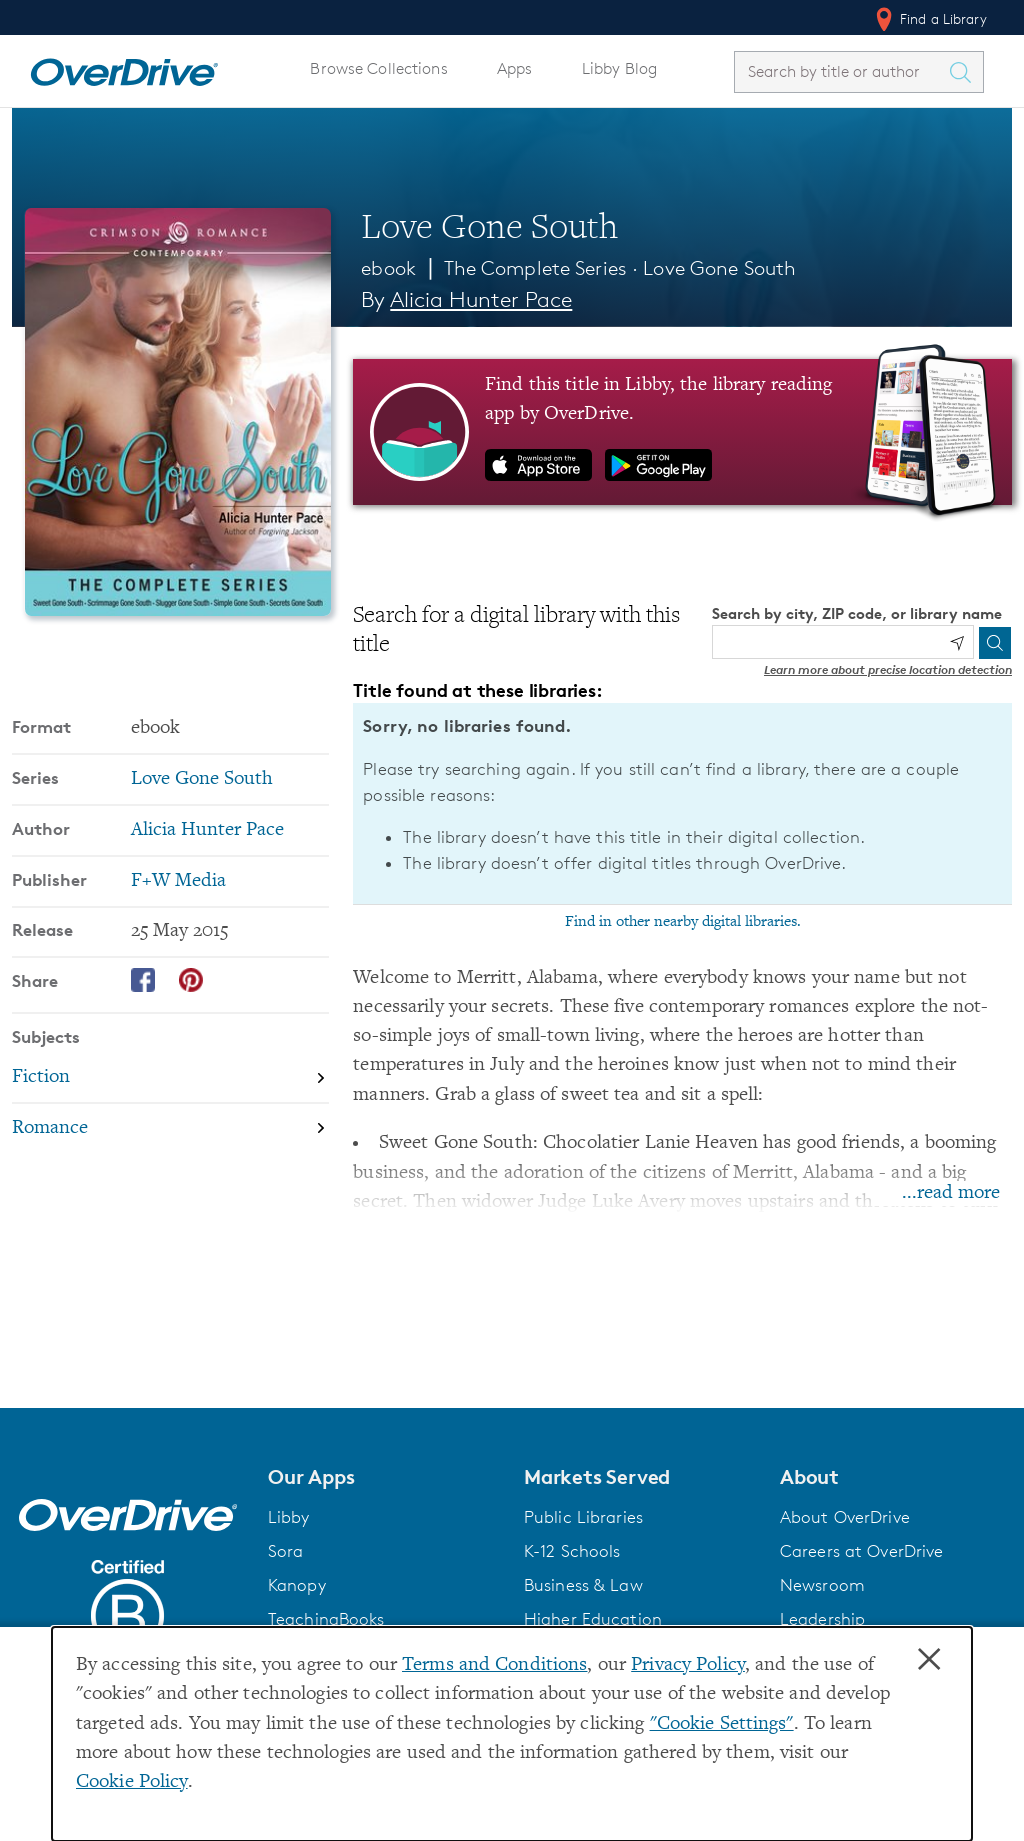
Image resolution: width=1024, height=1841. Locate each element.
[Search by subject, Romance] (170, 1128)
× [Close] (929, 1660)
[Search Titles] (965, 72)
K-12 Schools (572, 1551)
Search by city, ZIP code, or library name (857, 613)
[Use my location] (957, 643)
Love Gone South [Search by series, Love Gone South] (202, 779)
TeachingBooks (326, 1619)
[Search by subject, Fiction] (170, 1077)
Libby (289, 1517)
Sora (286, 1551)
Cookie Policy (132, 1782)
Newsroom (822, 1585)
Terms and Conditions (494, 1665)
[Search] (995, 643)
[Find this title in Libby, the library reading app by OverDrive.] (682, 432)
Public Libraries (583, 1517)
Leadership (822, 1619)
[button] (384, 1477)
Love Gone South (719, 268)
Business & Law (583, 1585)
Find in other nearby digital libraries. (683, 922)
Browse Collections (378, 68)
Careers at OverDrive (861, 1551)
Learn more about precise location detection (888, 669)
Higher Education (593, 1619)
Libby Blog (619, 68)
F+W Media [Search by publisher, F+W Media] (178, 881)
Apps (515, 68)
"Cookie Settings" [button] (722, 1724)
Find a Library (929, 19)
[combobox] (841, 71)
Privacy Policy (688, 1665)
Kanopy (297, 1585)
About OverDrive (845, 1517)
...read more (951, 1193)
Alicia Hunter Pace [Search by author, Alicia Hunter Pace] (481, 299)
